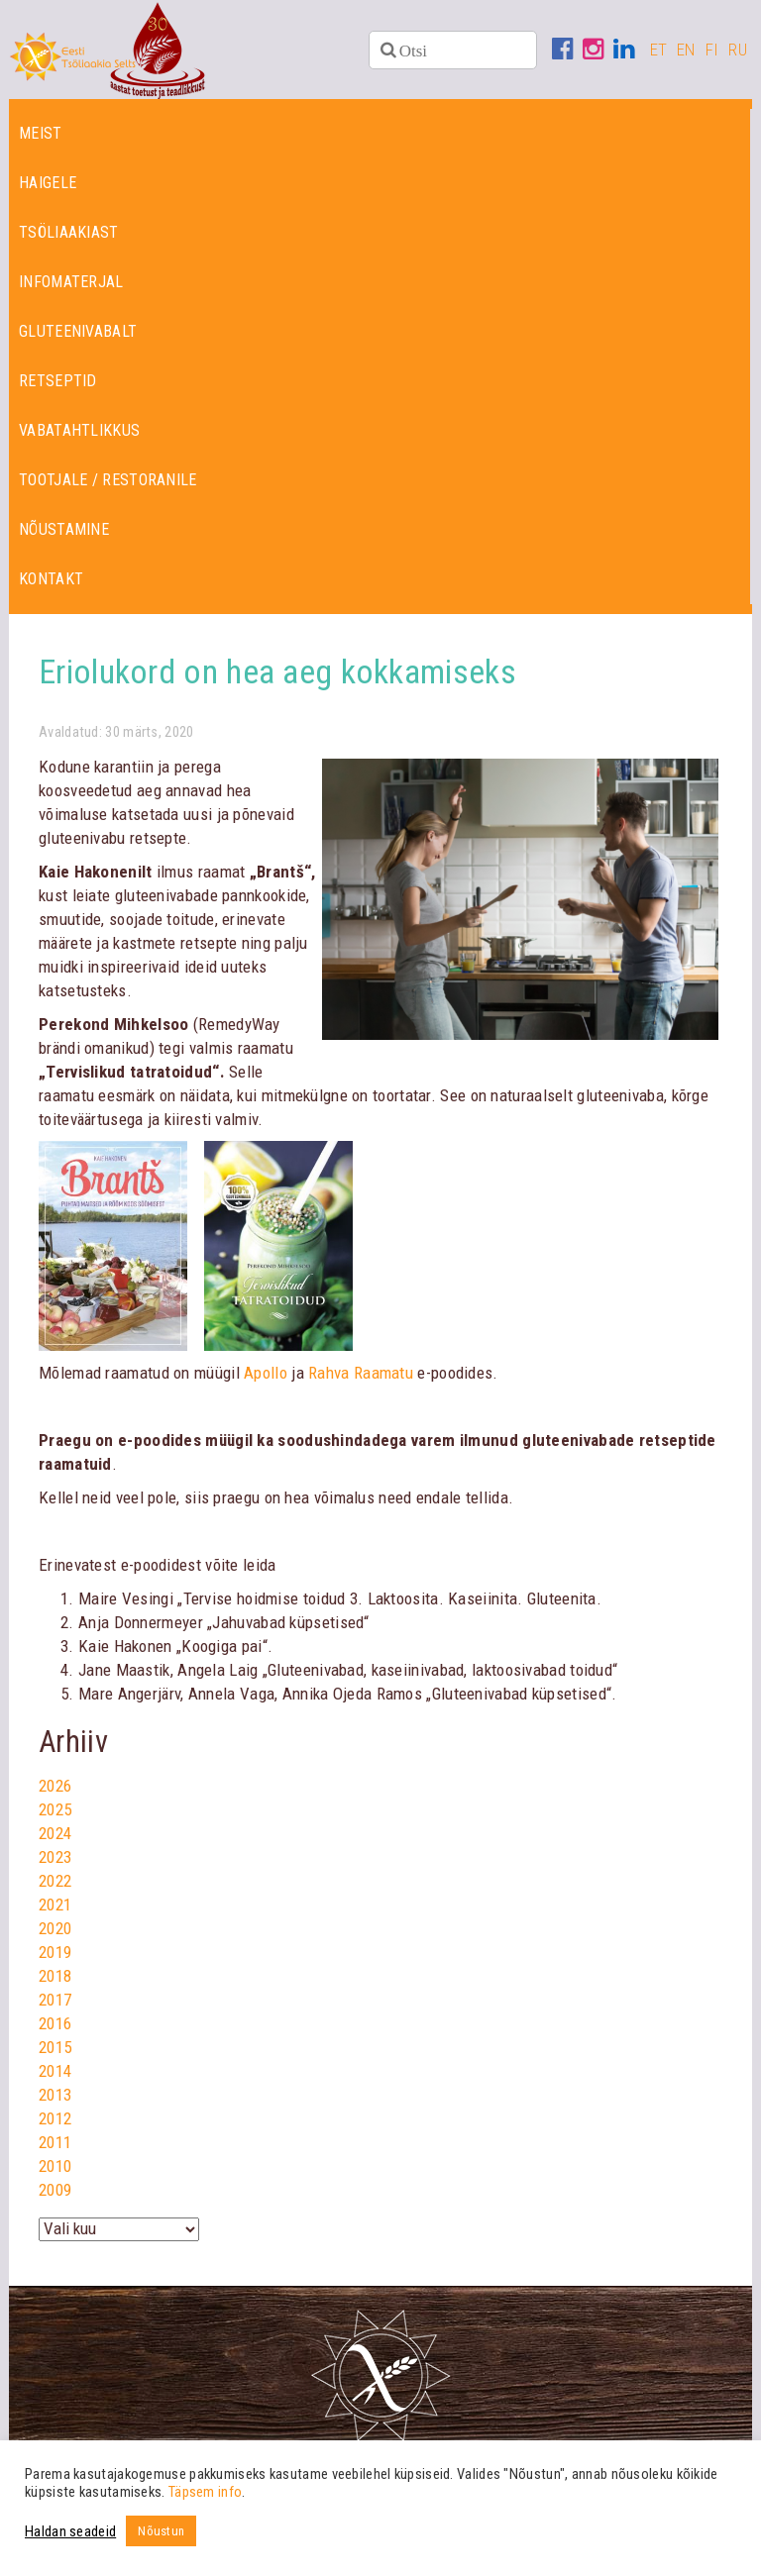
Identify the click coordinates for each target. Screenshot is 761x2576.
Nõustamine (64, 529)
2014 (55, 2071)
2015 (55, 2047)
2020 (55, 1928)
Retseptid (58, 380)
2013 (55, 2095)
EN (686, 49)
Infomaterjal (71, 281)
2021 (55, 1904)
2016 (55, 2023)
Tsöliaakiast (69, 232)
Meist (40, 133)
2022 (55, 1881)
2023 (55, 1857)
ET (659, 49)
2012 (55, 2118)
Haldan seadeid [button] (70, 2531)
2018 (55, 1976)
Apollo (265, 1373)
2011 (55, 2142)
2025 (55, 1809)
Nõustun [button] (161, 2531)
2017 (55, 1999)
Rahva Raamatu (360, 1373)
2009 (55, 2190)
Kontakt (51, 578)
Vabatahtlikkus (79, 430)
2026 (55, 1786)
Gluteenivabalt (78, 331)
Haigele (47, 182)
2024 (55, 1833)
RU (737, 49)
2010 (55, 2166)
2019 (55, 1952)
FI (712, 49)
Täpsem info (205, 2492)
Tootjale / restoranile (108, 479)
